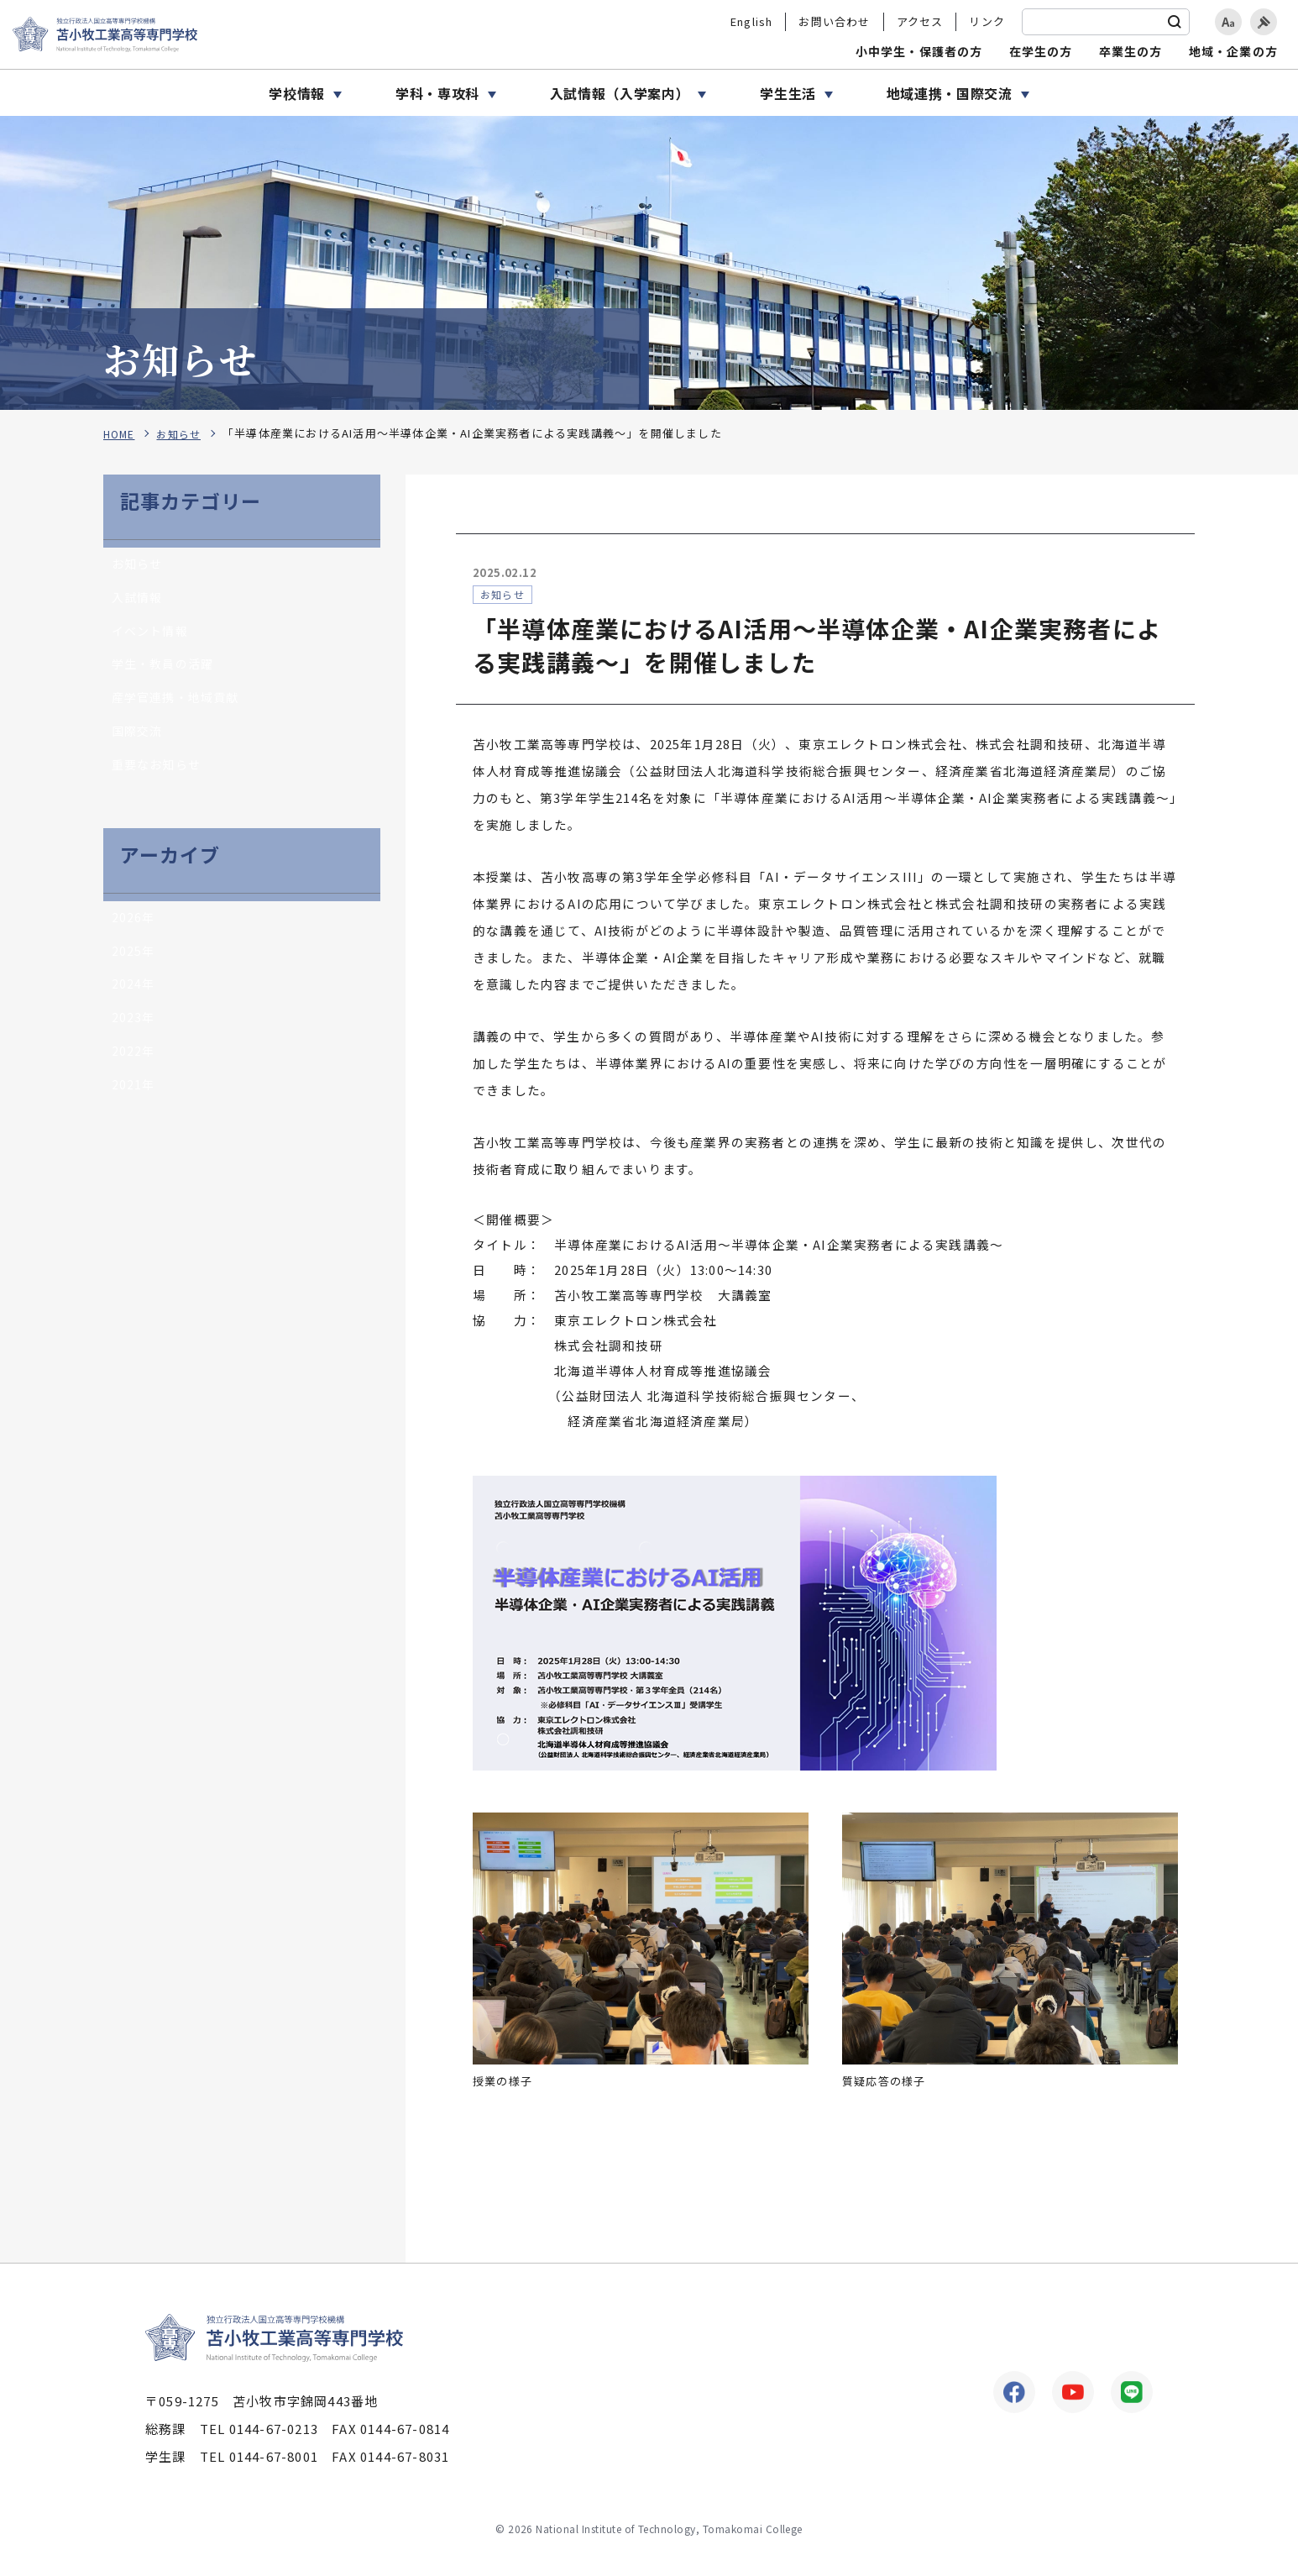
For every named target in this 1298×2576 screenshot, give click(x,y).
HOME (120, 434)
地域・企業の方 (1233, 51)
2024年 (134, 998)
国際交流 (139, 739)
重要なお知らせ (159, 774)
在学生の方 (1041, 51)
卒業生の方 (1131, 51)
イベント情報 (152, 634)
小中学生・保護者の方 (919, 51)
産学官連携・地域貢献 (180, 704)
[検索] (1174, 22)
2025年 (134, 963)
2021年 (134, 1102)
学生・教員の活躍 (166, 670)
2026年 (134, 928)
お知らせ (183, 434)
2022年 (134, 1068)
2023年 (134, 1032)
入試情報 (139, 600)
